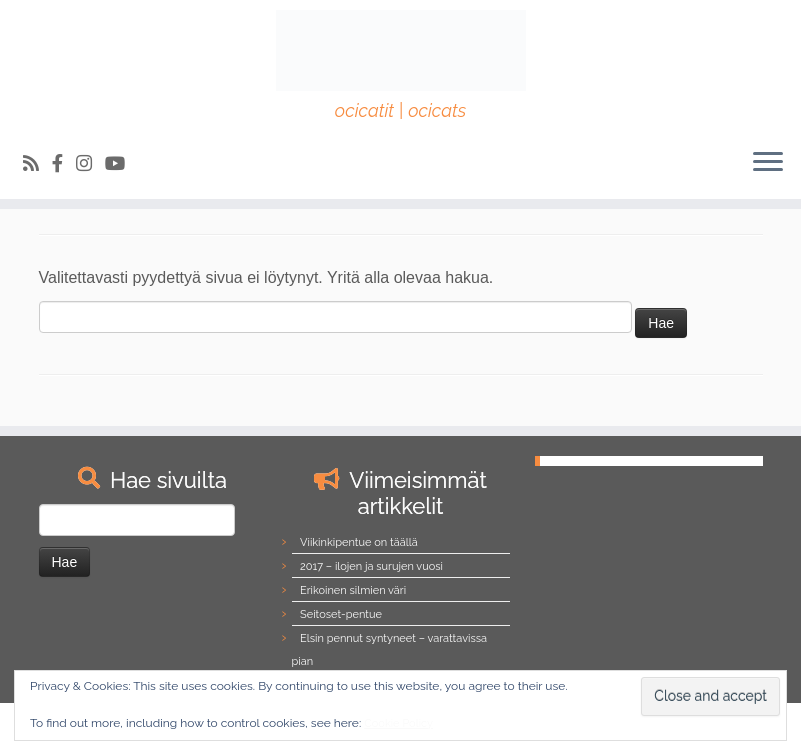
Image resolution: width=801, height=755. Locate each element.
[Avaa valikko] (768, 163)
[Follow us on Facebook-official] (64, 163)
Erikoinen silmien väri (353, 590)
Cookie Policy (398, 723)
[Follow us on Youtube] (121, 163)
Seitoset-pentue (341, 614)
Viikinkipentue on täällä (359, 542)
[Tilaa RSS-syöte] (37, 163)
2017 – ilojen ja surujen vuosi (371, 566)
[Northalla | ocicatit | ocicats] (400, 50)
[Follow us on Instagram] (90, 163)
